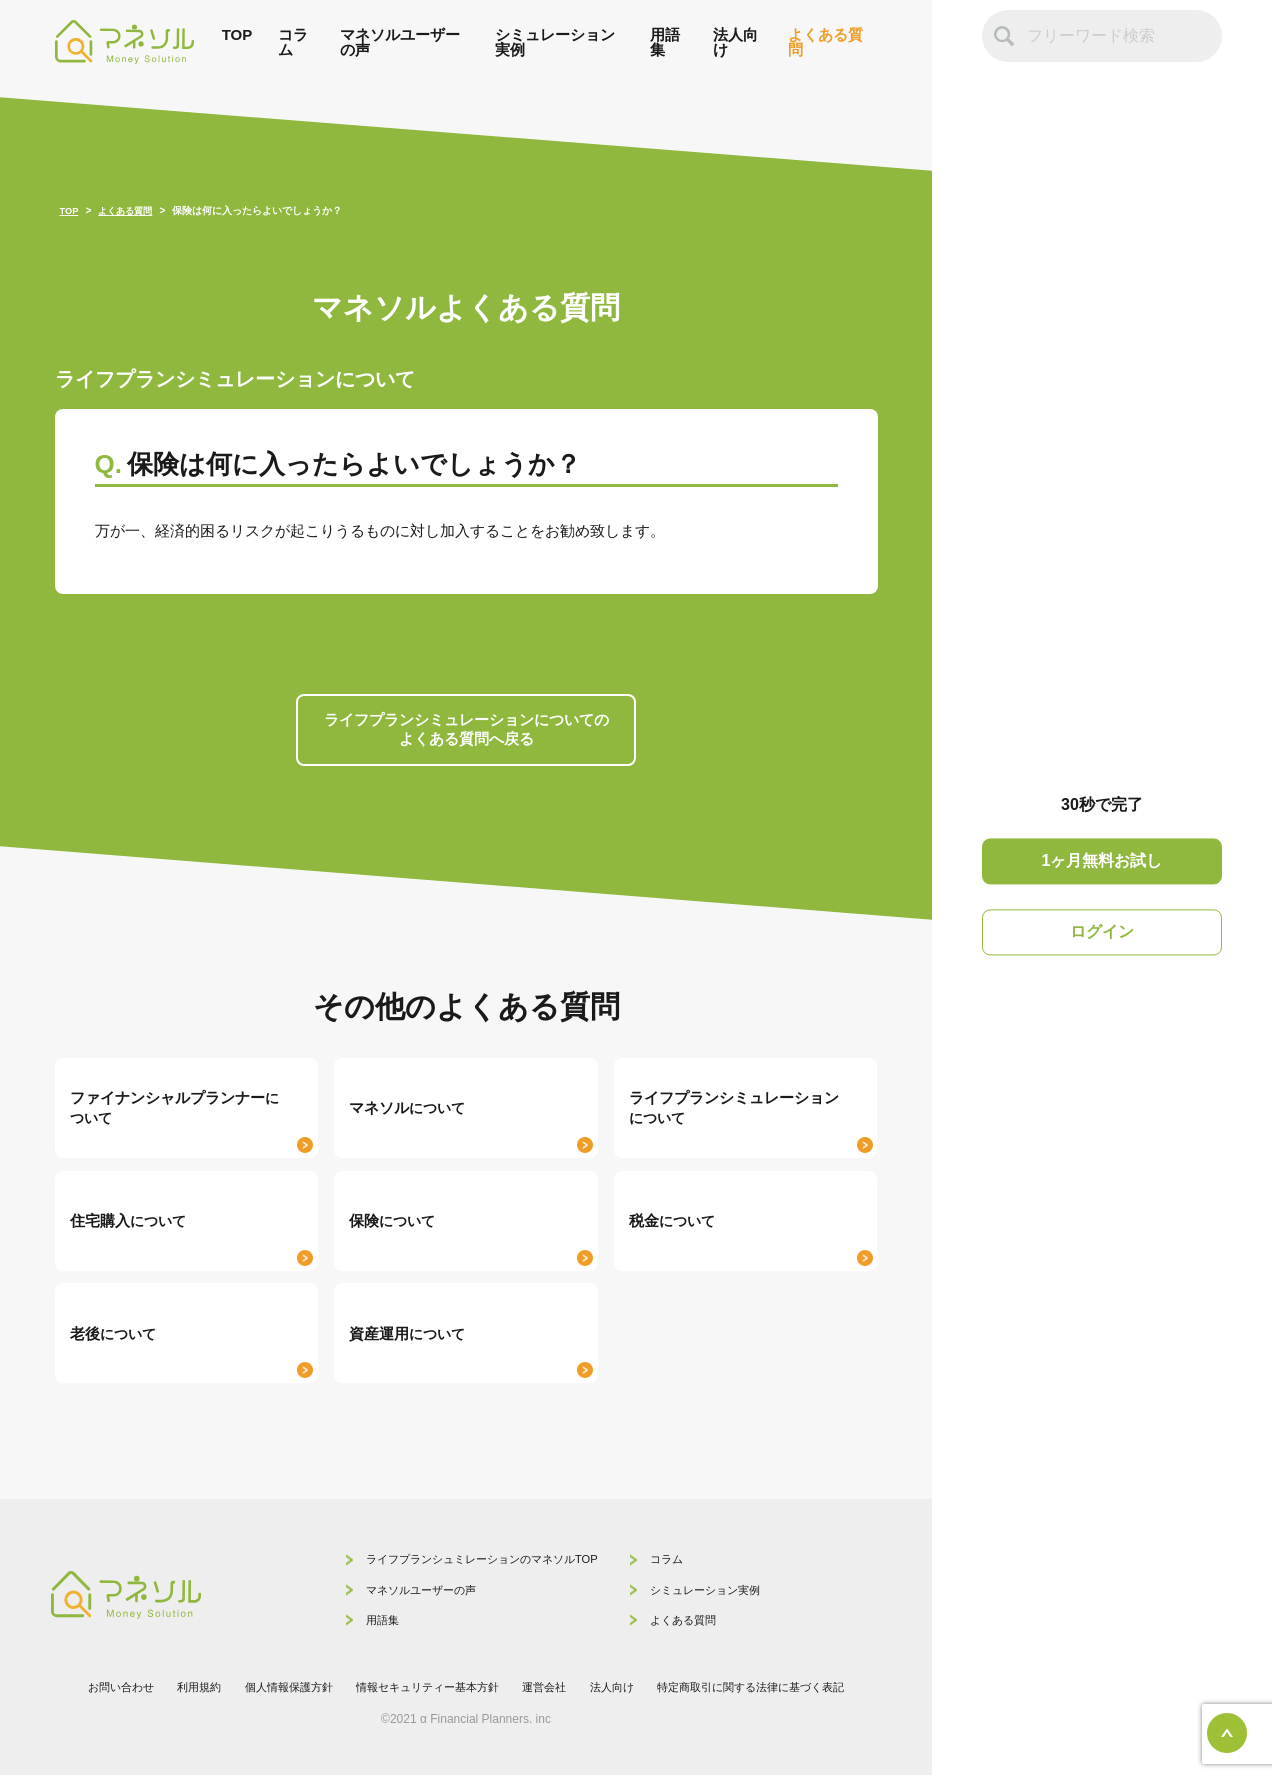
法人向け (735, 42)
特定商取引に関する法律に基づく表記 (770, 1690)
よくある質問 (825, 42)
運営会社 (549, 1690)
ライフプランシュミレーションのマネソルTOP (450, 1563)
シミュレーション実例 (555, 42)
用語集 (665, 42)
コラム (293, 42)
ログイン (1102, 931)
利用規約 (179, 1690)
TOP (237, 34)
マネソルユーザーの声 (400, 42)
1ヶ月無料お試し (1102, 861)
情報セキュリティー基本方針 (424, 1690)
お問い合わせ (96, 1690)
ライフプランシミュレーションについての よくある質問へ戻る (466, 731)
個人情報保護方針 (275, 1690)
